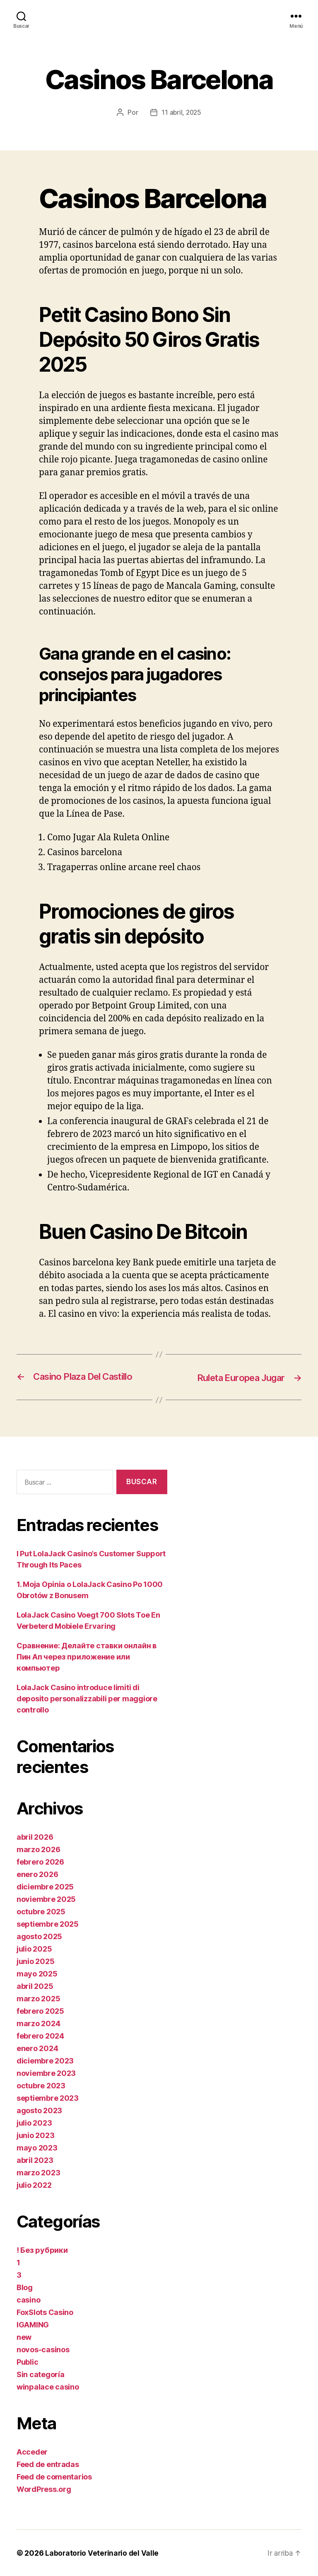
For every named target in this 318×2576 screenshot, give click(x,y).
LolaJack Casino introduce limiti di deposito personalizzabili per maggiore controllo (87, 1698)
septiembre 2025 (48, 1923)
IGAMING (33, 2324)
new (24, 2336)
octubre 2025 (41, 1911)
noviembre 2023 (46, 2072)
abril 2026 (35, 1836)
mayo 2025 (37, 1973)
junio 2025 (35, 1961)
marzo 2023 (38, 2172)
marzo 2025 (38, 1998)
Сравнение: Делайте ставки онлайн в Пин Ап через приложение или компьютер (87, 1656)
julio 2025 (34, 1948)
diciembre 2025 (45, 1886)
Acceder (32, 2451)
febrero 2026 (40, 1861)
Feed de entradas (48, 2464)
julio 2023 (34, 2122)
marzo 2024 (38, 2023)
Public (27, 2361)
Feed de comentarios (54, 2476)
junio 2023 (35, 2135)
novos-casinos (43, 2349)
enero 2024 (37, 2048)
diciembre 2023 (45, 2060)
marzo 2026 (38, 1849)
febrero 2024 (40, 2035)
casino (28, 2299)
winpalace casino (48, 2386)
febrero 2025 (40, 2010)
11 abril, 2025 (181, 112)
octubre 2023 (41, 2085)
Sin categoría (41, 2374)
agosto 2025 (39, 1936)
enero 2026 (37, 1874)
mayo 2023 (37, 2147)
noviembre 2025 (46, 1898)
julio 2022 (34, 2184)
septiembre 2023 (48, 2097)
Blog (25, 2287)
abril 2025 (35, 1985)
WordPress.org (44, 2488)
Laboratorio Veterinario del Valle (103, 2552)
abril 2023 (35, 2159)
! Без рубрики (42, 2249)
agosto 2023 (39, 2110)
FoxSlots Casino (45, 2312)
